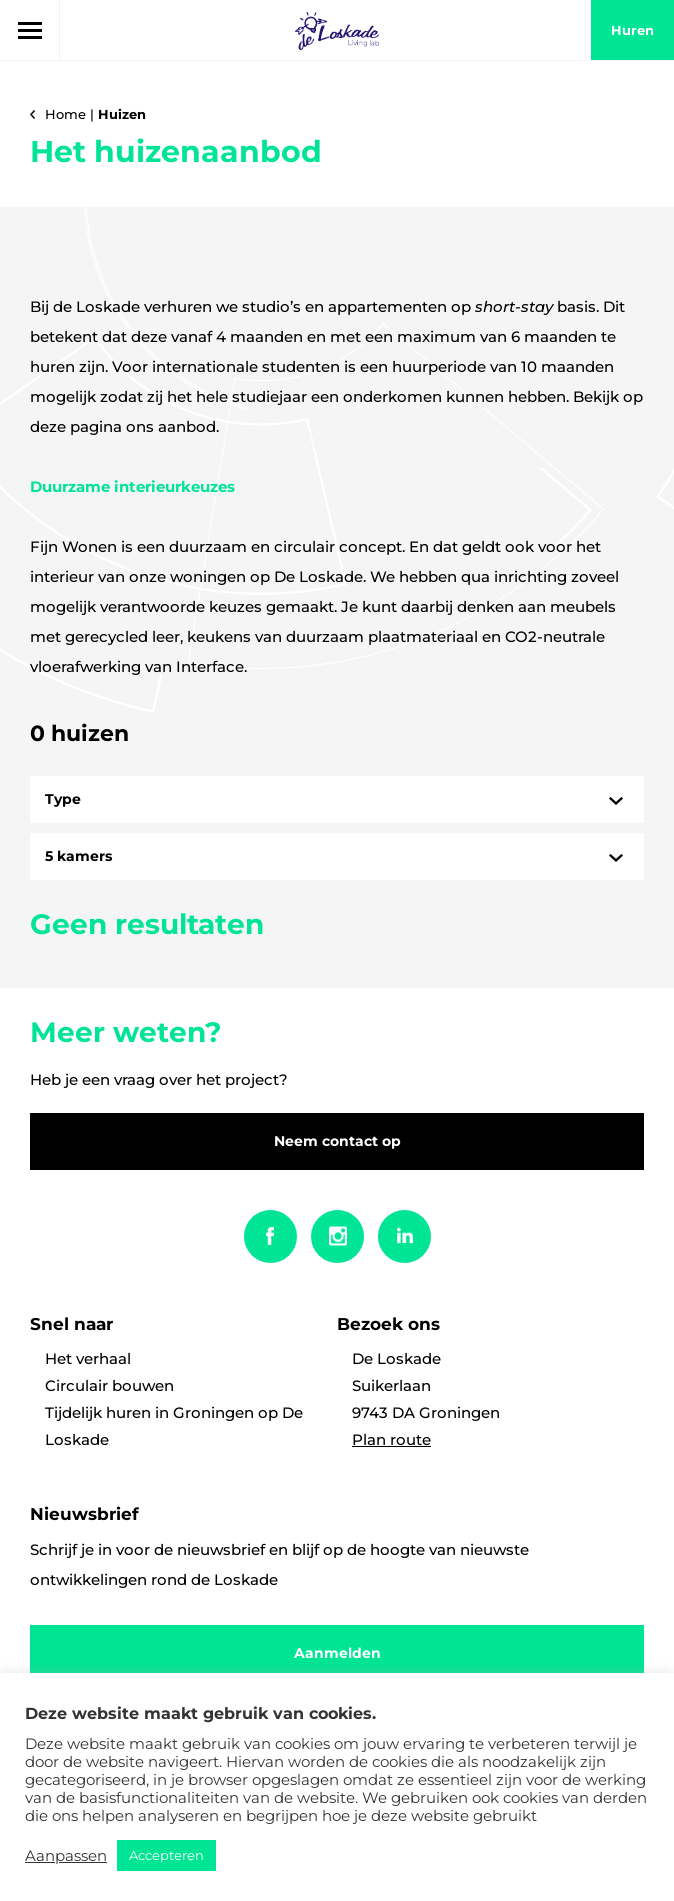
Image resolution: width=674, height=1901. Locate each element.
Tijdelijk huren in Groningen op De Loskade (174, 1426)
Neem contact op (337, 1141)
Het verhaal (88, 1358)
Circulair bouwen (109, 1385)
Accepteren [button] (166, 1855)
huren (632, 30)
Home (65, 114)
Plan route (391, 1439)
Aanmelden (337, 1653)
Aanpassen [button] (66, 1856)
